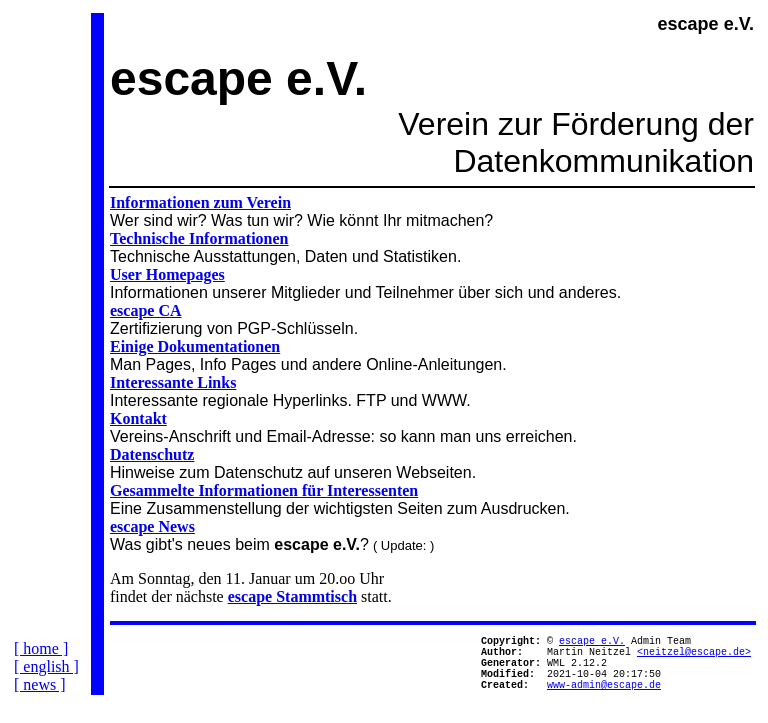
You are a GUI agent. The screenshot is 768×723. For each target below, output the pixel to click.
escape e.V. (592, 643)
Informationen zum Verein (200, 202)
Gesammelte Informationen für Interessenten (264, 490)
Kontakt (138, 418)
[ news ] (40, 699)
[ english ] (46, 681)
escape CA (146, 310)
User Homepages (167, 274)
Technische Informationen (199, 238)
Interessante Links (173, 382)
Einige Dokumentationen (195, 346)
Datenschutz (152, 454)
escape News (152, 526)
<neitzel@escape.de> (694, 657)
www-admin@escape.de (604, 699)
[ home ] (41, 663)
